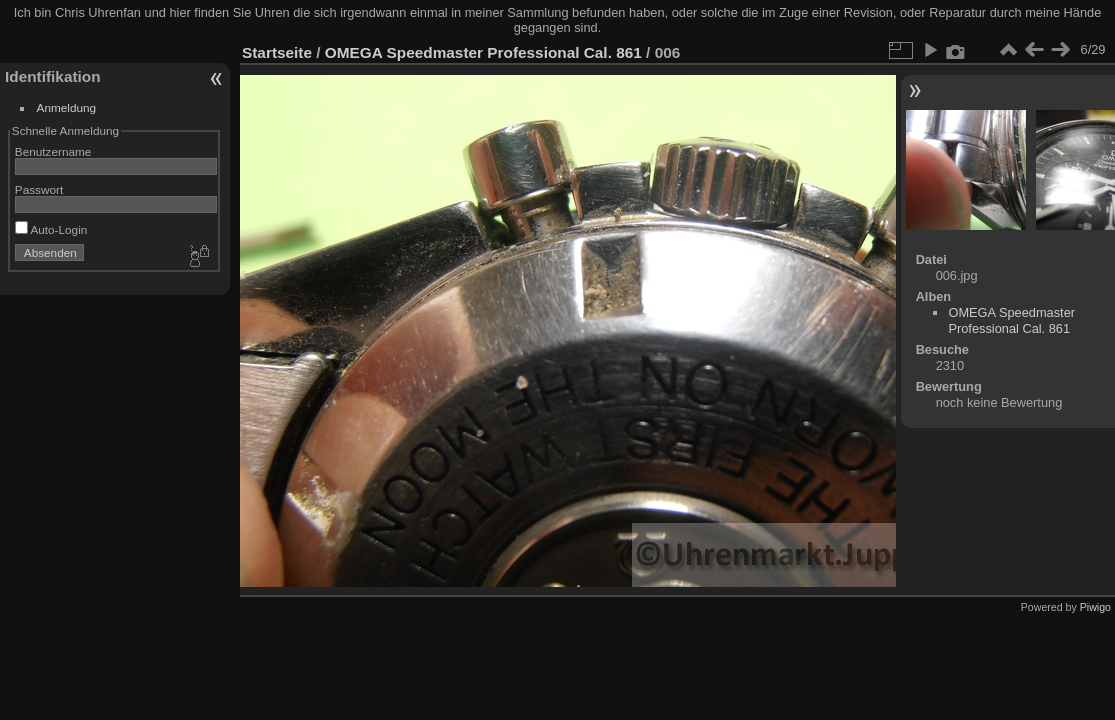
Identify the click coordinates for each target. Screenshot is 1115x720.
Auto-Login (51, 229)
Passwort (39, 189)
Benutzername (53, 151)
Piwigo (1095, 607)
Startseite (277, 52)
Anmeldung (67, 107)
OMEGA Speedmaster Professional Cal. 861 (483, 52)
